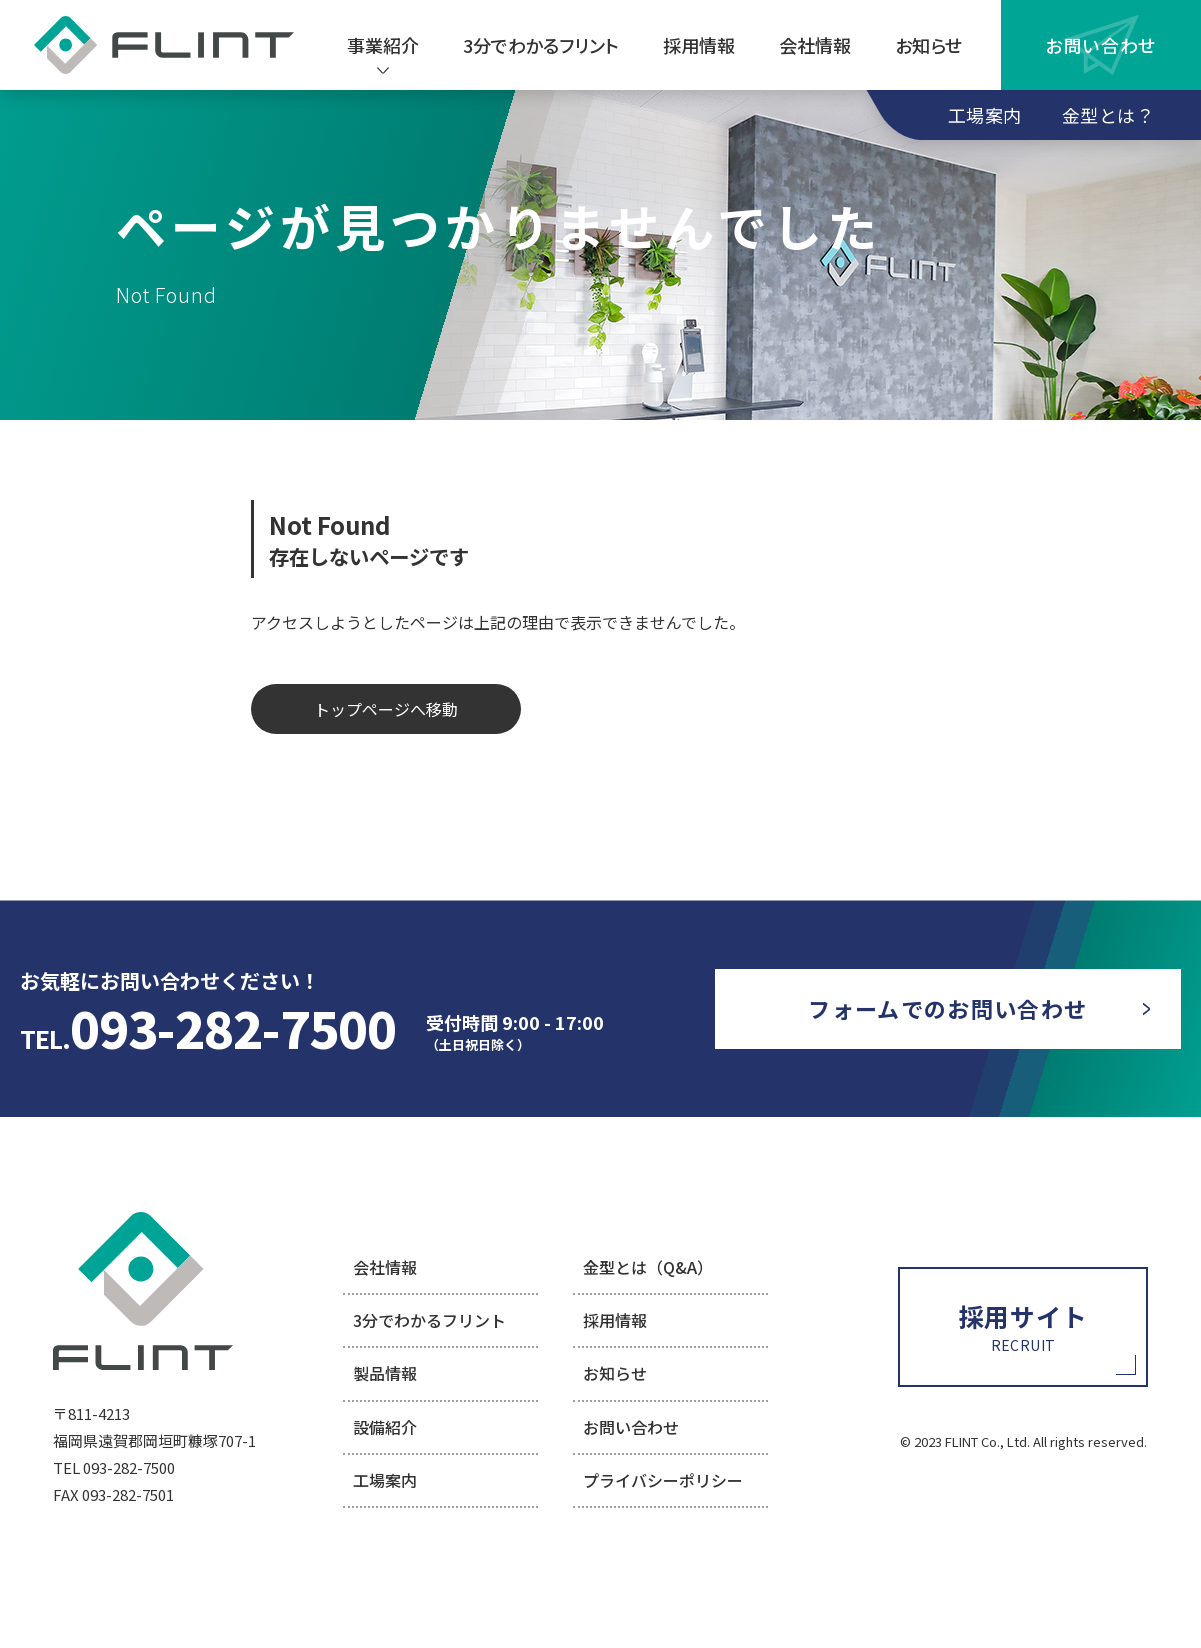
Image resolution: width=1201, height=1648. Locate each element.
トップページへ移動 (386, 709)
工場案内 (985, 115)
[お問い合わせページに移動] (948, 1009)
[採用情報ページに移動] (1023, 1327)
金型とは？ (1108, 115)
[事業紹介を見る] (383, 45)
